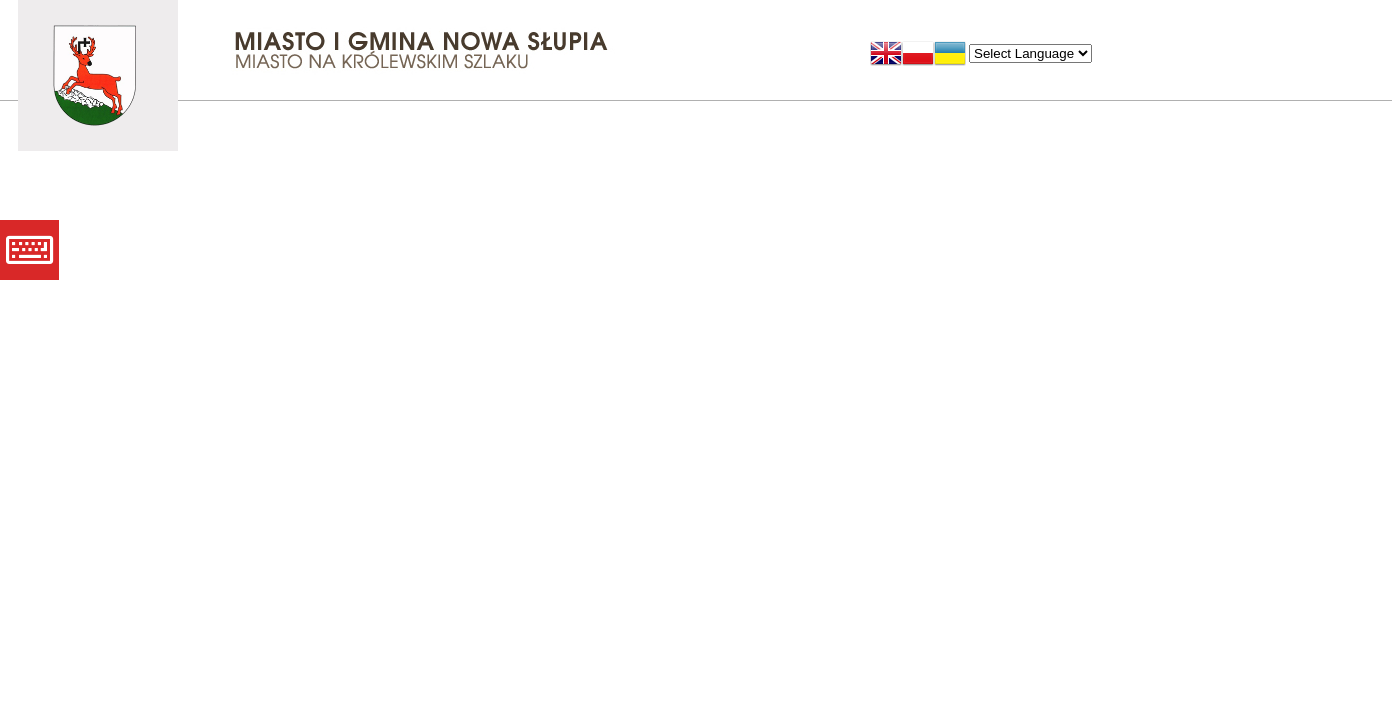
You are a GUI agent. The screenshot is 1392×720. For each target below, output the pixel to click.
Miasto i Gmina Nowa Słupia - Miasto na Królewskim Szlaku (98, 75)
